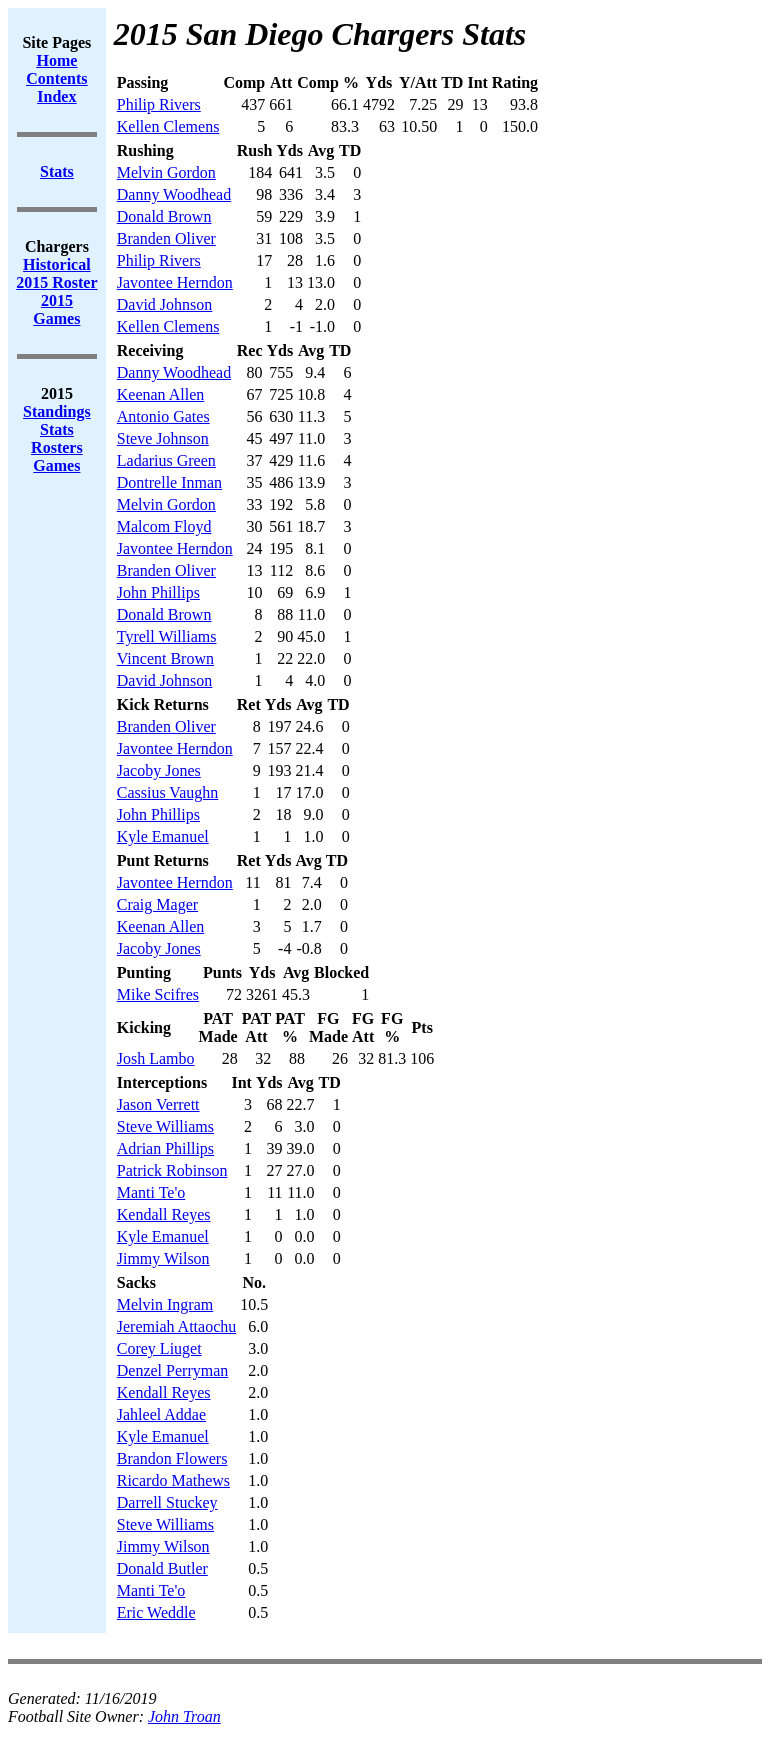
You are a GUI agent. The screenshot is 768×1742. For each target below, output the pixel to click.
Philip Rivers (159, 104)
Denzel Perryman (173, 1370)
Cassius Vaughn (168, 792)
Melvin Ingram (165, 1304)
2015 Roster (56, 282)
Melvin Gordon (166, 172)
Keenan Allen (161, 394)
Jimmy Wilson (163, 1258)
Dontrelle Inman (169, 482)
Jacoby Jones (159, 770)
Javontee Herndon (175, 282)
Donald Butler (162, 1568)
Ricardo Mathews (173, 1480)
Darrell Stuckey (167, 1502)
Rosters (57, 447)
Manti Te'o (151, 1192)
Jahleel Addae (161, 1414)
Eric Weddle (156, 1612)
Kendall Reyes (164, 1214)
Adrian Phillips (165, 1148)
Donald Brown (164, 216)
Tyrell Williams (167, 636)
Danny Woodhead (174, 194)
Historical (57, 264)
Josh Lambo (156, 1058)
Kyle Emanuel (163, 836)
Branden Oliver (166, 238)
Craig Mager (157, 904)
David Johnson (165, 304)
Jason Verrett (158, 1104)
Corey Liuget (159, 1348)
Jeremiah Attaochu (177, 1326)
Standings (57, 411)
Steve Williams (165, 1126)
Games (56, 465)
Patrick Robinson (172, 1170)
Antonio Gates (163, 416)
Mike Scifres (158, 994)
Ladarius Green (166, 460)
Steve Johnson (163, 438)
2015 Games (56, 309)
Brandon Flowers (172, 1458)
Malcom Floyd (164, 526)
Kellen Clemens (168, 126)
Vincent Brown (165, 658)
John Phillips (158, 592)
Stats (57, 429)
